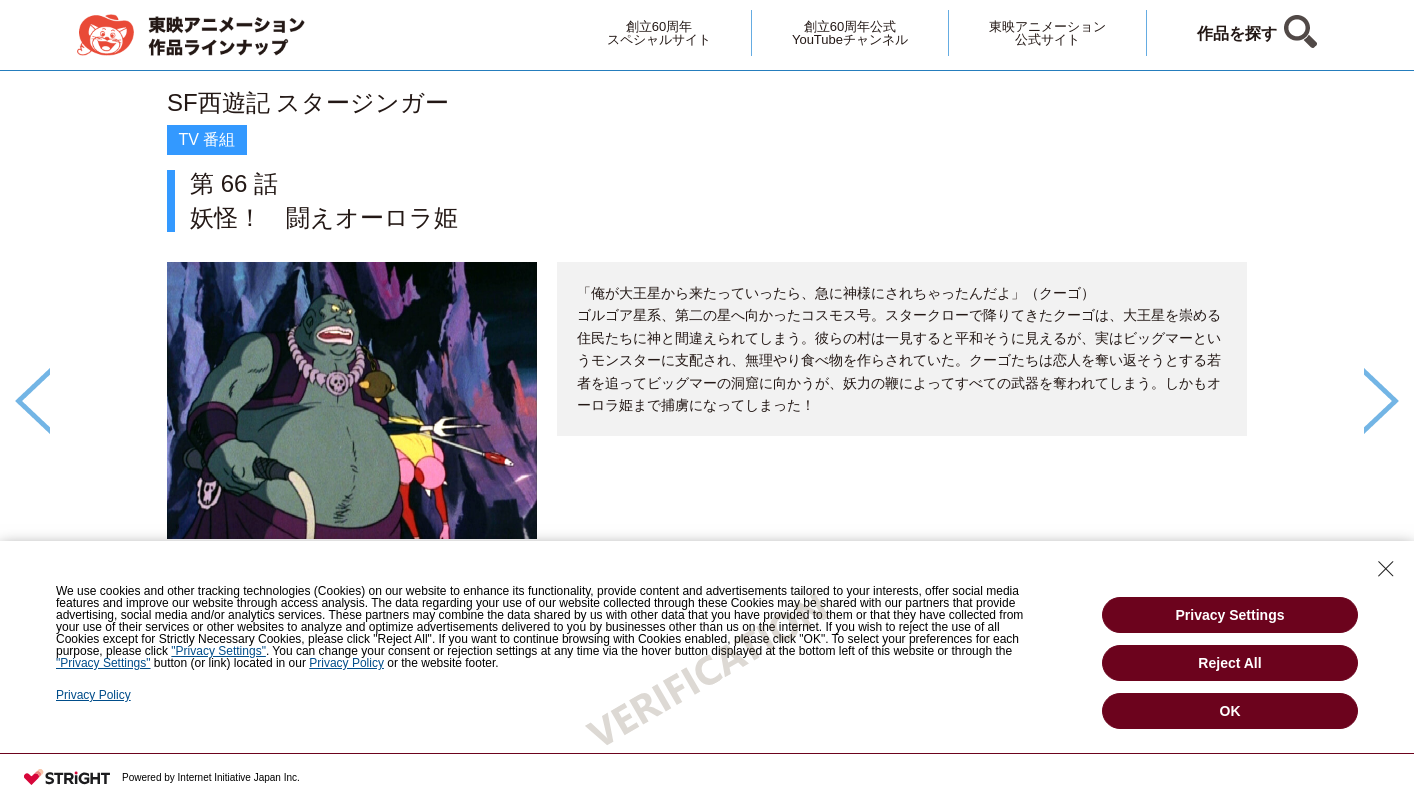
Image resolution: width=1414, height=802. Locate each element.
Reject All (1229, 663)
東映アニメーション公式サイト (1047, 33)
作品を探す (1237, 33)
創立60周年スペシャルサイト (659, 33)
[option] (707, 366)
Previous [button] (32, 401)
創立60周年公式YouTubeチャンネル (850, 33)
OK (1230, 711)
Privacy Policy (93, 695)
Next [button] (1381, 401)
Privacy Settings (1230, 615)
